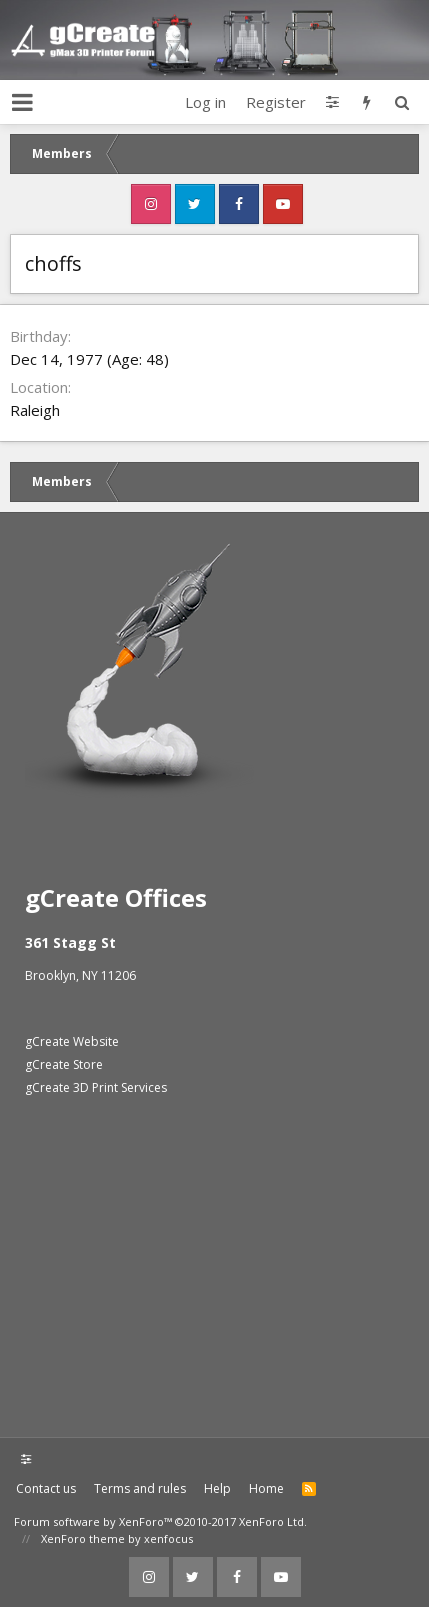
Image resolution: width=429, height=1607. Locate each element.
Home (266, 1488)
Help (217, 1488)
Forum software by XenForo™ (160, 1521)
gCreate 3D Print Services (96, 1087)
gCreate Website (72, 1041)
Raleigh (35, 410)
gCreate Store (64, 1064)
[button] (22, 102)
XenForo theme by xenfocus (117, 1538)
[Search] (401, 102)
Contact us (46, 1488)
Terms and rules (140, 1488)
